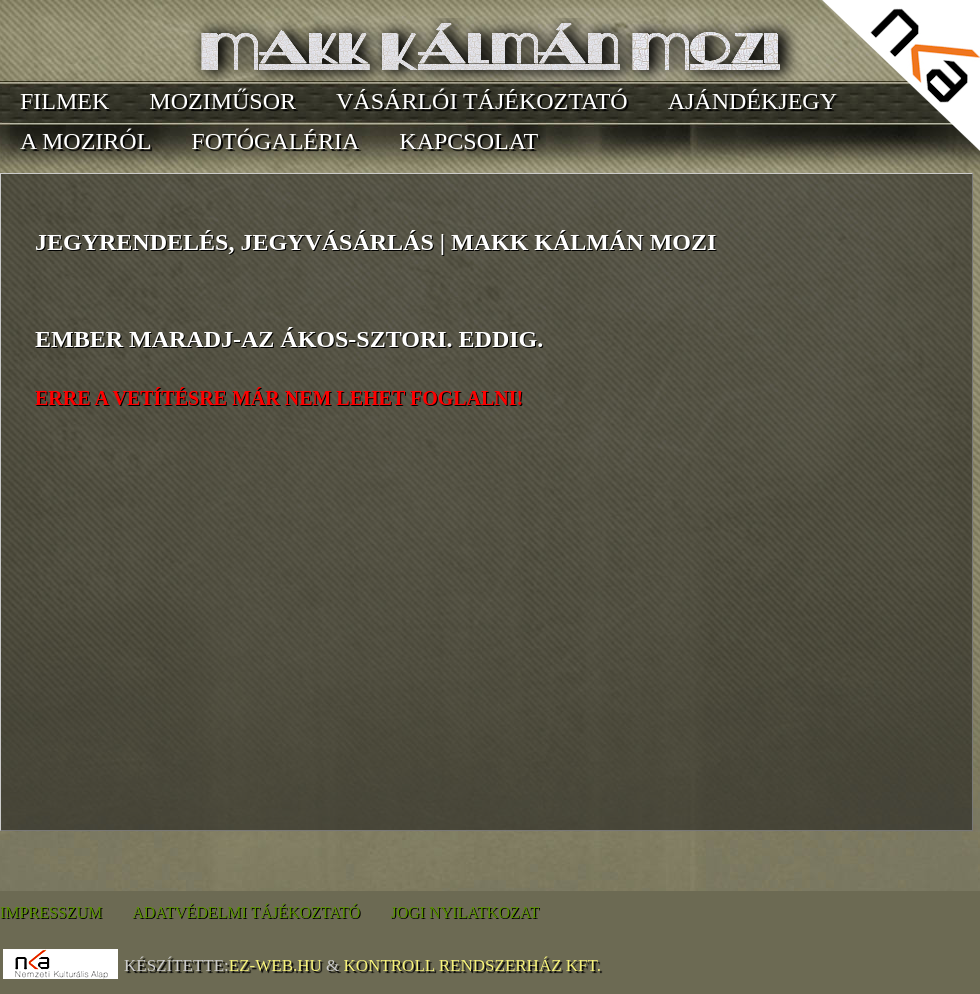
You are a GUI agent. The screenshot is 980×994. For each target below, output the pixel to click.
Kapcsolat (468, 141)
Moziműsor (222, 101)
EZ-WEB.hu (275, 965)
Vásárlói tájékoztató (482, 101)
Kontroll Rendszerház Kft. (472, 965)
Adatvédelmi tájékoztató (246, 912)
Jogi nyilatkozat (464, 912)
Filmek (64, 101)
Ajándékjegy (752, 101)
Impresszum (51, 912)
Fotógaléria (275, 141)
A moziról (85, 141)
